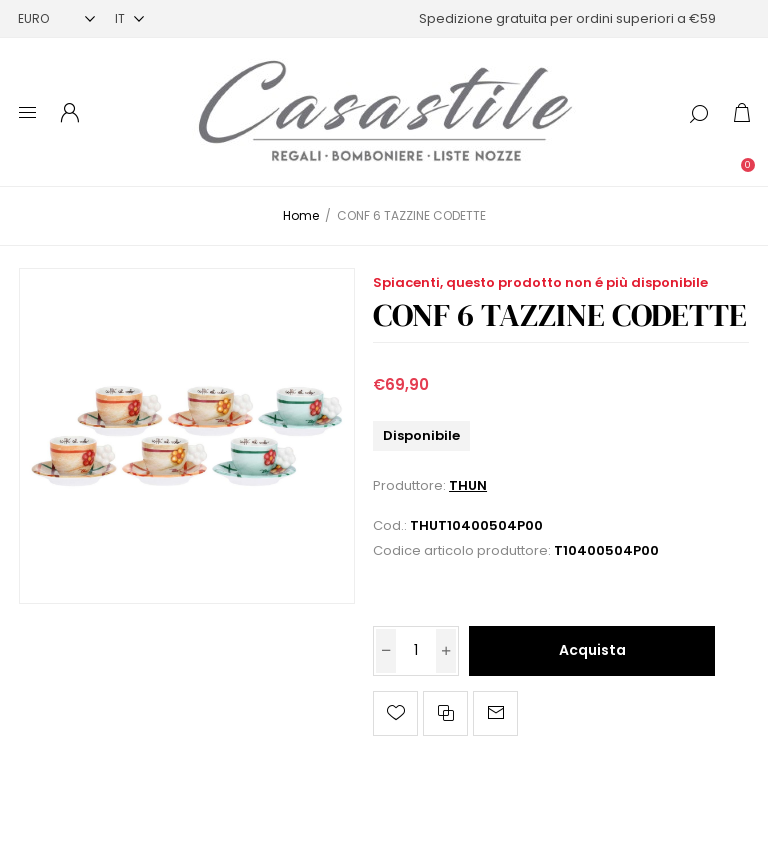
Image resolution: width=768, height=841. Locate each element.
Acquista (592, 650)
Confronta (445, 713)
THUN (468, 485)
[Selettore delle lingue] (129, 18)
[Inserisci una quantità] (416, 651)
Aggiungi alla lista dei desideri (395, 713)
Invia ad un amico (495, 713)
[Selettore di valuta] (56, 18)
